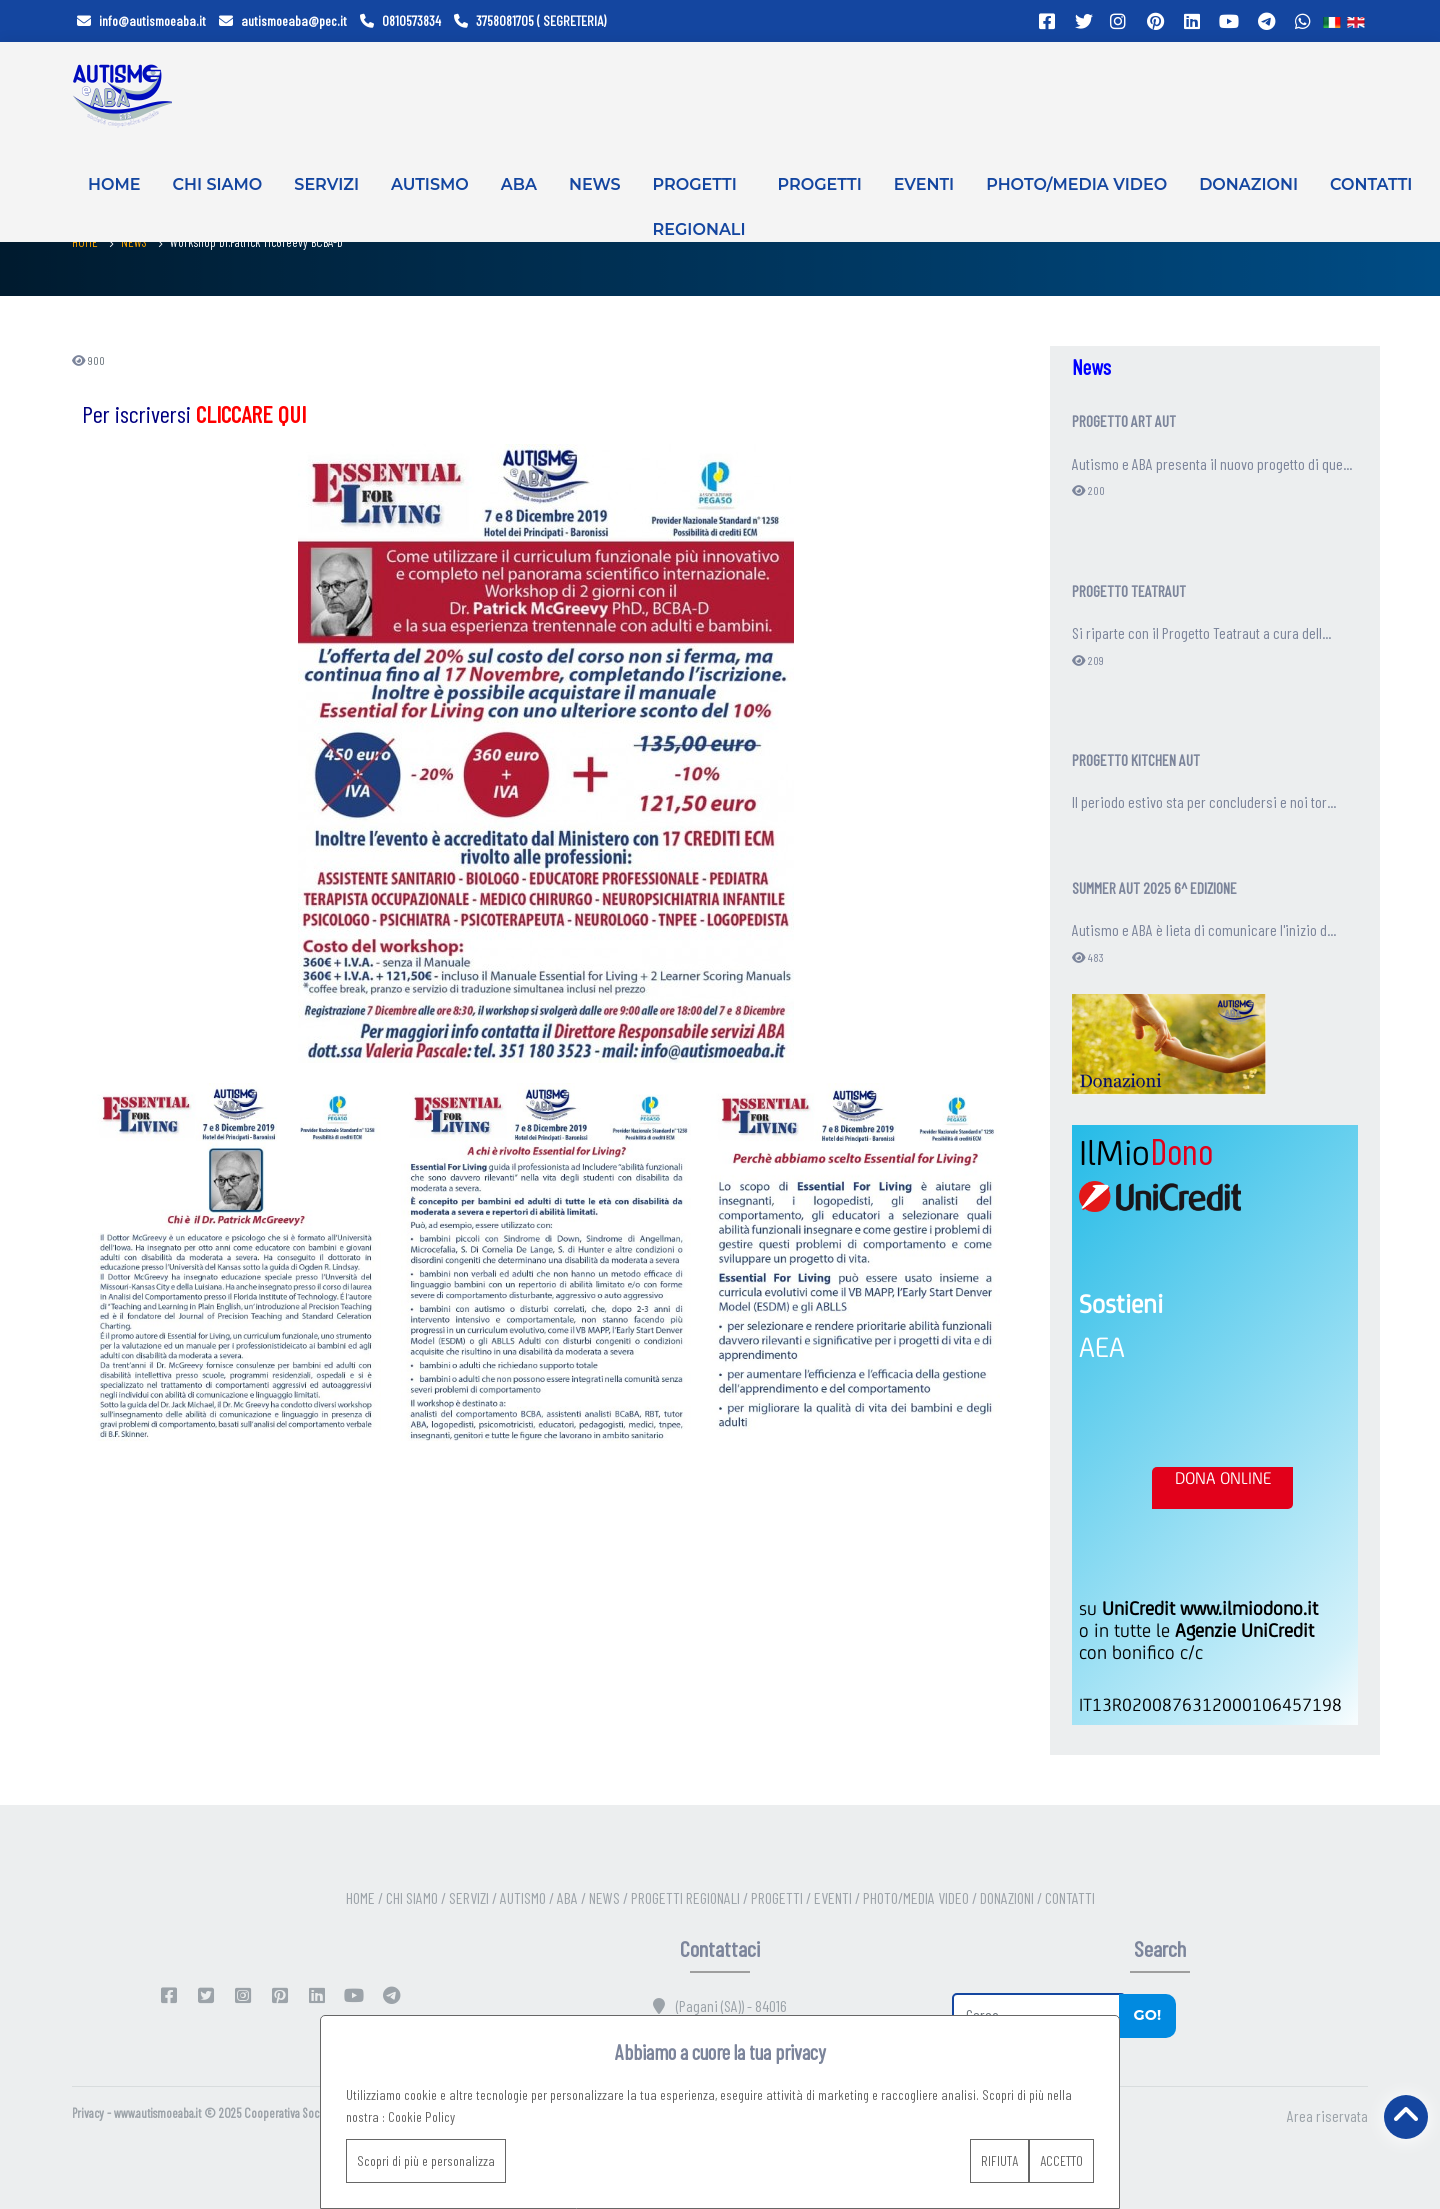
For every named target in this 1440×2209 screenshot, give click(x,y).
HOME (114, 184)
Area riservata (1327, 2115)
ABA (519, 184)
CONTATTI (1371, 184)
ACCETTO (1061, 2160)
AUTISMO (430, 184)
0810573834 (400, 20)
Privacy (88, 2113)
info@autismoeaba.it (141, 20)
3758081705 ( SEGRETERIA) (530, 20)
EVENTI (924, 184)
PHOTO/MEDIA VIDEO (1076, 184)
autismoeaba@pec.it (283, 20)
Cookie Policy (421, 2116)
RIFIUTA (999, 2160)
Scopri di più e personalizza (426, 2160)
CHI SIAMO (217, 184)
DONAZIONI (1248, 184)
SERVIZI (326, 184)
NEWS (595, 184)
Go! (1147, 2015)
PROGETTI (820, 184)
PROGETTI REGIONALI (699, 198)
